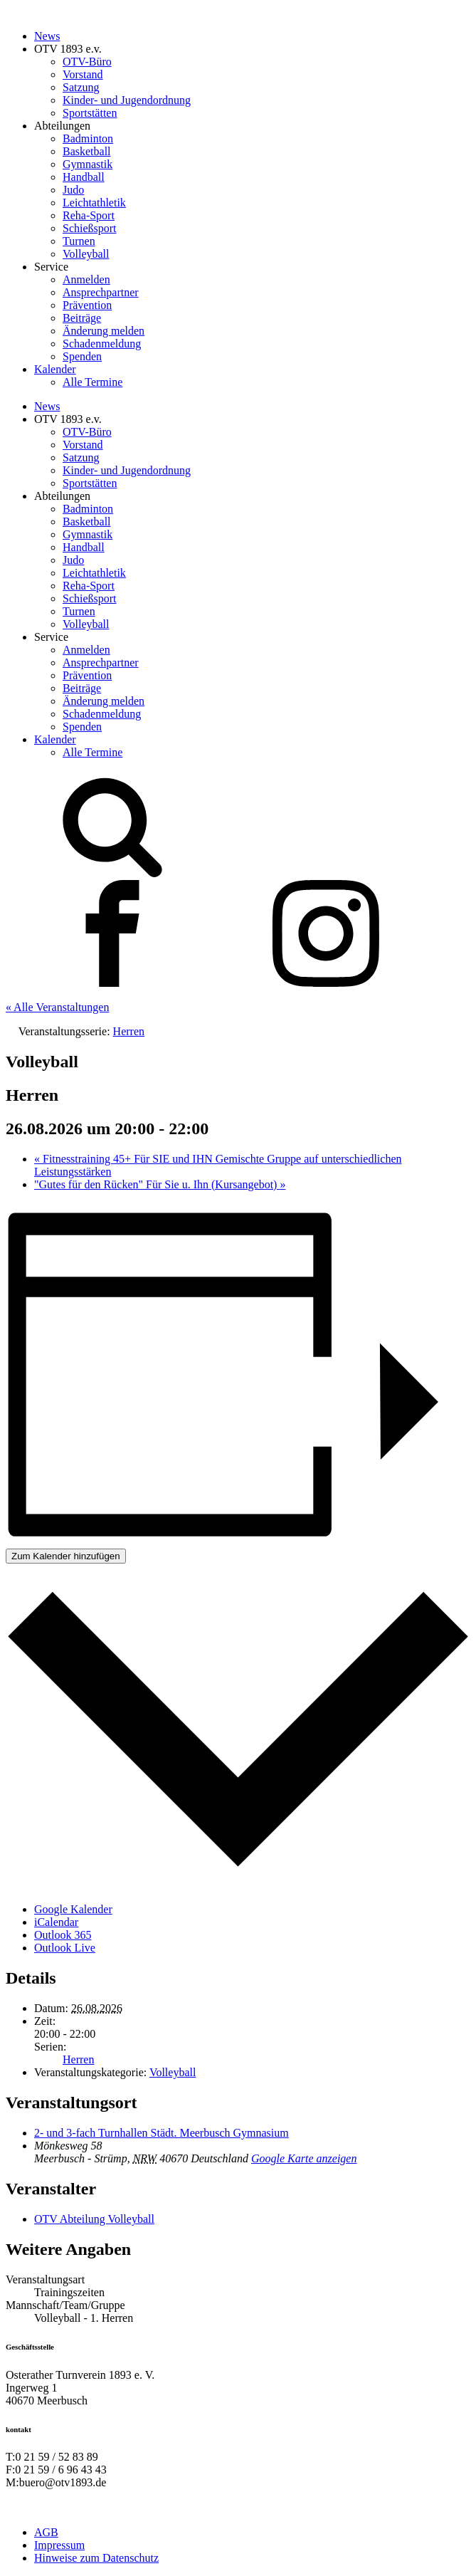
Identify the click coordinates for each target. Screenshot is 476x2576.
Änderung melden (103, 331)
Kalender (55, 369)
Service (51, 267)
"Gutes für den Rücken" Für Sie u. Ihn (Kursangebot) (159, 1184)
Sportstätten (90, 113)
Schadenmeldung (102, 343)
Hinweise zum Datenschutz (96, 2558)
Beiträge (82, 318)
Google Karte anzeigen (303, 2158)
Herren (78, 2059)
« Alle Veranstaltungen (57, 1007)
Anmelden (86, 279)
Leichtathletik (94, 203)
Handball (84, 177)
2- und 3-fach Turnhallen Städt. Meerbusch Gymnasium (161, 2133)
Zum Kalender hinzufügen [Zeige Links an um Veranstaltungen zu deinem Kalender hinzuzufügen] (65, 1556)
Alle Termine (92, 382)
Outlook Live (64, 1948)
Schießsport (90, 228)
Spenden (82, 356)
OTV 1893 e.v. (68, 49)
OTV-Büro (87, 62)
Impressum (59, 2545)
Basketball (87, 151)
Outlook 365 (62, 1935)
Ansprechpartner (101, 292)
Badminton (88, 138)
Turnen (79, 241)
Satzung (81, 87)
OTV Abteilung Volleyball (94, 2219)
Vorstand (83, 74)
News (47, 36)
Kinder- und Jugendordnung (127, 100)
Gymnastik (87, 164)
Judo (73, 190)
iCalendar (56, 1922)
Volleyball (86, 254)
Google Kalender (73, 1909)
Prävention (87, 305)
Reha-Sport (89, 215)
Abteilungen (62, 126)
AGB (46, 2532)
